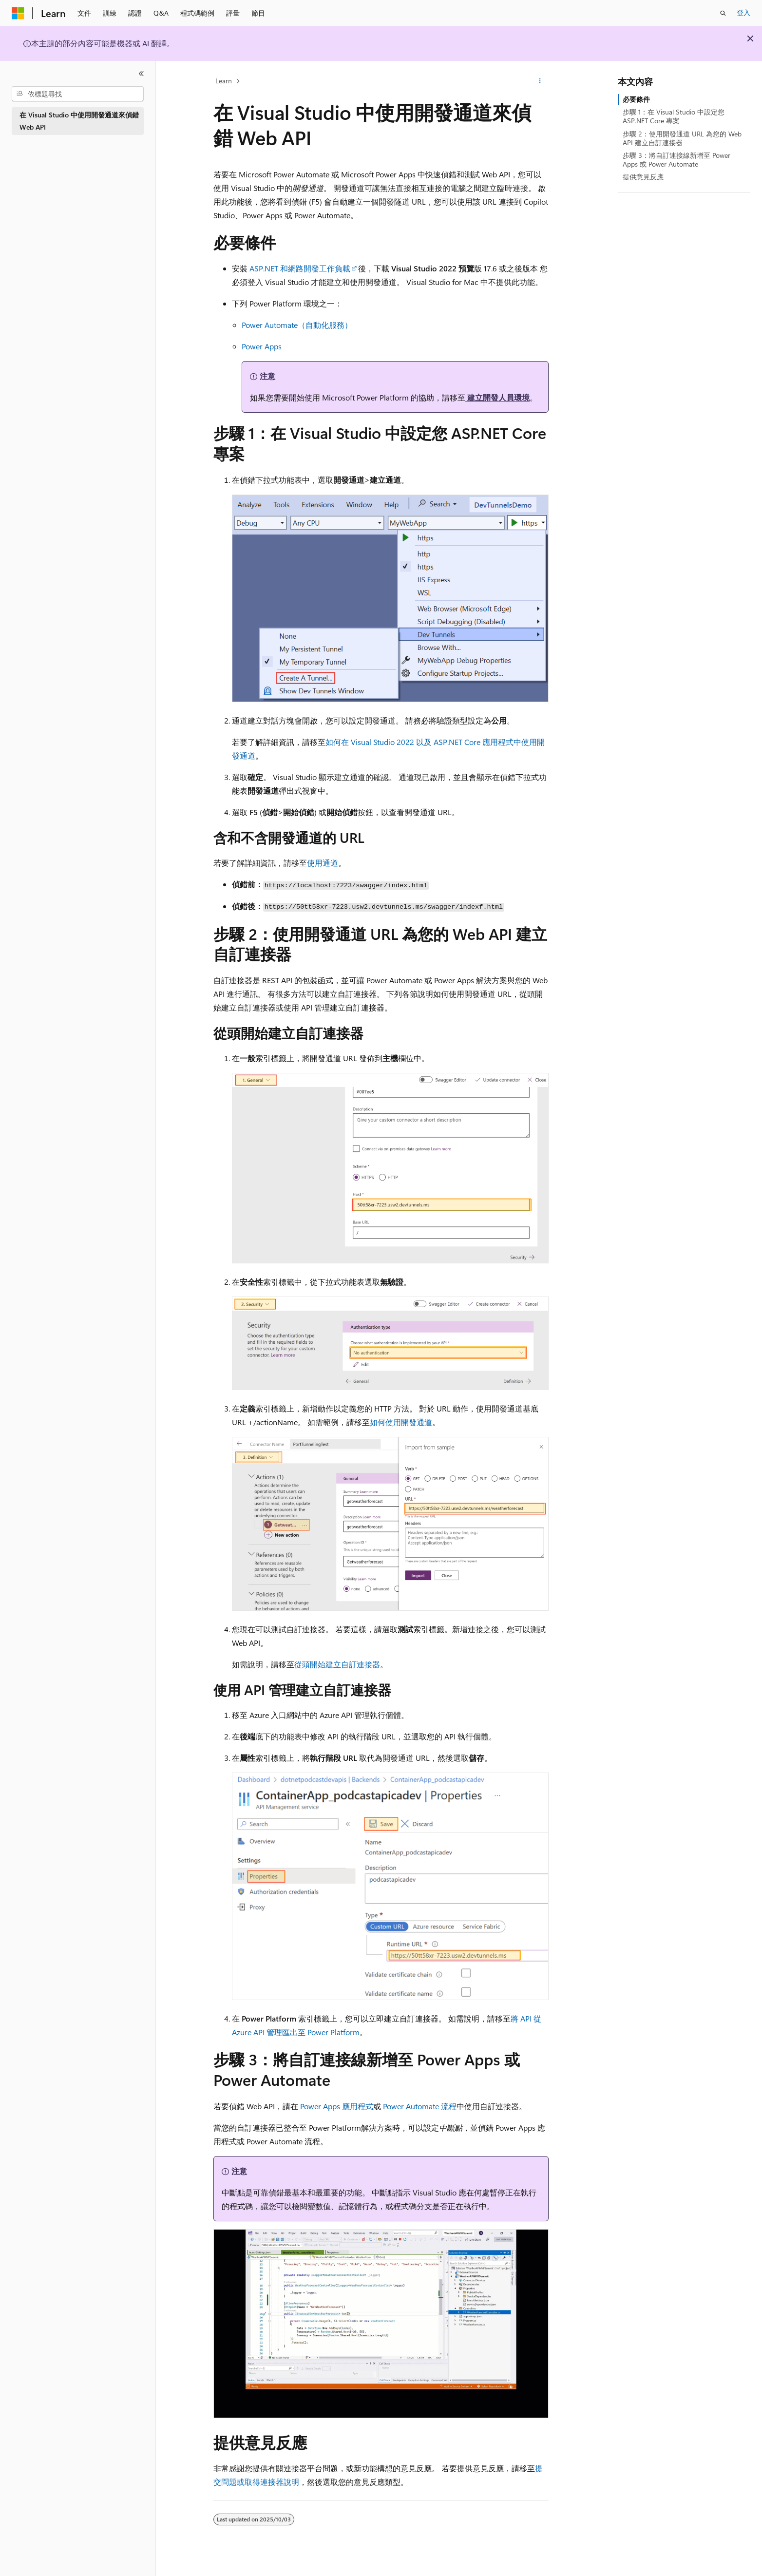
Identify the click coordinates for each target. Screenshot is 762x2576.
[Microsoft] (18, 13)
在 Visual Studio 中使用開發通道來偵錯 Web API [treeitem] (79, 121)
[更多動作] (540, 81)
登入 (743, 12)
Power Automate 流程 (420, 2106)
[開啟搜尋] (723, 13)
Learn (223, 80)
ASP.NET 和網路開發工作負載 (299, 268)
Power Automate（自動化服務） (297, 325)
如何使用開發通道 (401, 1422)
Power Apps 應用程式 (336, 2106)
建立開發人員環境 (497, 397)
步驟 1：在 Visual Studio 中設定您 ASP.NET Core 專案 (673, 116)
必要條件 (636, 99)
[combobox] (78, 94)
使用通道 (322, 863)
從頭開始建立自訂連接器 (337, 1664)
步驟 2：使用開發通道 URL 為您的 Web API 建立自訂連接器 (682, 138)
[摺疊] (141, 73)
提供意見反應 (643, 176)
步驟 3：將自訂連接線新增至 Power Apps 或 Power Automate (676, 160)
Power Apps (262, 346)
